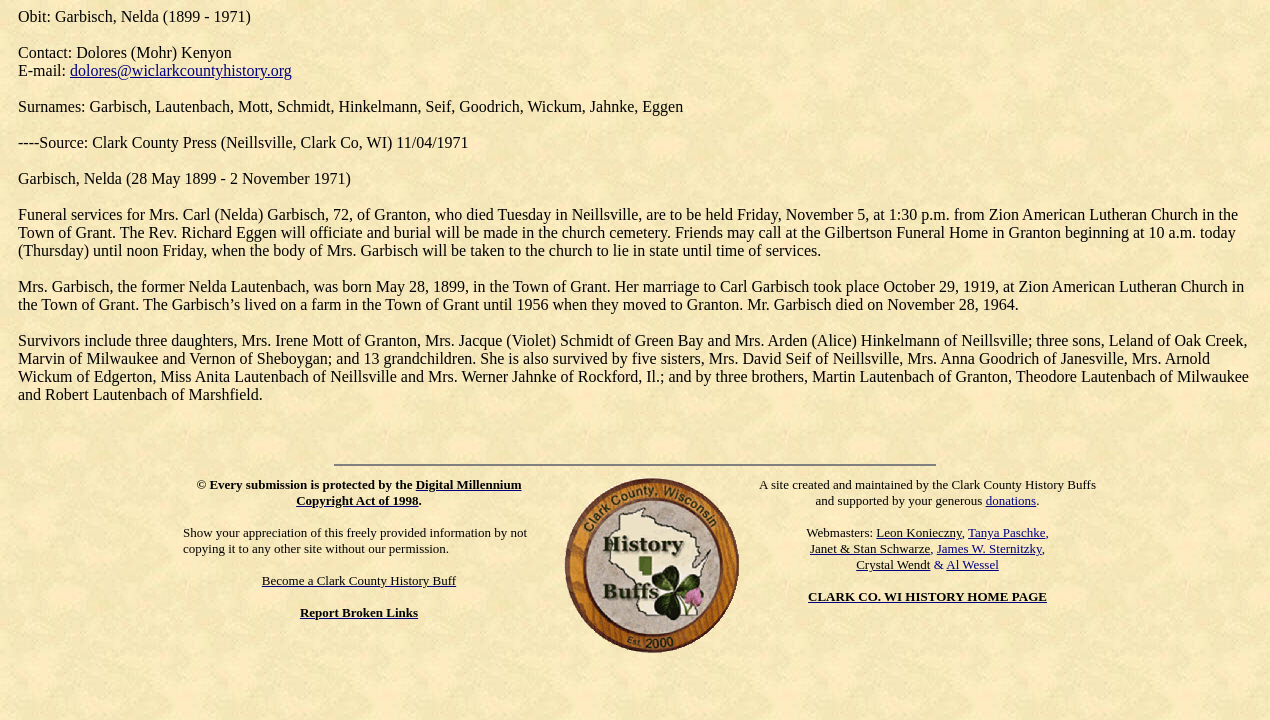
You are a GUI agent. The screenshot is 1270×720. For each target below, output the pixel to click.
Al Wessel (972, 564)
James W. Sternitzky (989, 548)
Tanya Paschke (1006, 532)
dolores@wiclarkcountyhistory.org (181, 70)
